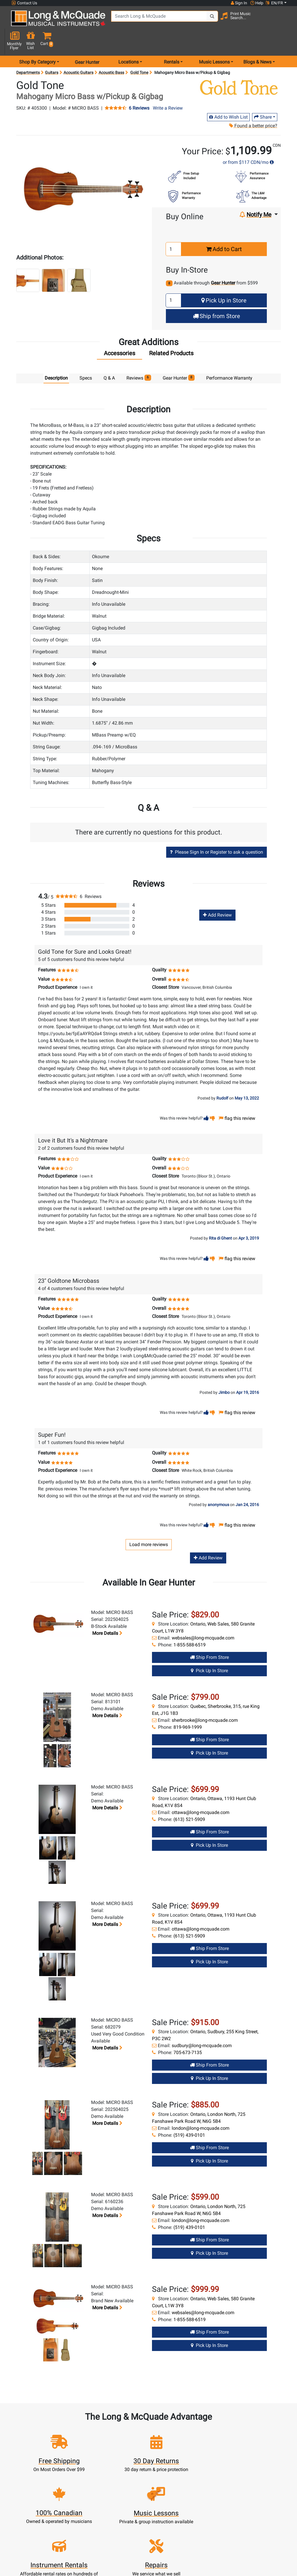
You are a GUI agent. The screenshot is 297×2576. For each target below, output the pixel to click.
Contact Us (24, 3)
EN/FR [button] (274, 3)
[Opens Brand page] (239, 67)
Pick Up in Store (224, 280)
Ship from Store (216, 295)
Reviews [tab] (138, 357)
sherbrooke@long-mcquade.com (205, 1700)
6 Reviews (139, 87)
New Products (116, 2558)
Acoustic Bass (111, 52)
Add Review (217, 894)
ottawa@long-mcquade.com (200, 1792)
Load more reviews (148, 1524)
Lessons (115, 2572)
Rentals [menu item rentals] (171, 41)
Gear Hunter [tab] (179, 357)
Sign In (74, 2558)
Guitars (51, 52)
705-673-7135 (187, 2032)
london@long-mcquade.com (200, 2108)
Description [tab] (56, 357)
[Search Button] (201, 20)
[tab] (119, 334)
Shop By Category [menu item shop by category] (37, 41)
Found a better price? (253, 105)
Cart (74, 2572)
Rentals (115, 2565)
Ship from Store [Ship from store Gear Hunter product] (209, 1637)
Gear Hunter (87, 41)
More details (106, 1613)
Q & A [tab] (109, 357)
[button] (285, 21)
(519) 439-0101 (189, 2115)
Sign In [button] (239, 3)
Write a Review (168, 87)
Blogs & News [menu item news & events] (257, 41)
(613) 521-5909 (189, 1799)
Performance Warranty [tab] (229, 357)
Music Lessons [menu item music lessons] (214, 41)
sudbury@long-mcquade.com (202, 2025)
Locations (199, 2565)
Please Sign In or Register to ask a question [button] (216, 832)
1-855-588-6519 (189, 1624)
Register (74, 2565)
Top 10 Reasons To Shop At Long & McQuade (234, 2531)
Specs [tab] (85, 357)
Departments (28, 52)
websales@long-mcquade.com (203, 1617)
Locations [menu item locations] (128, 41)
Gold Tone (139, 52)
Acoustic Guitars (78, 52)
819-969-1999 (187, 1707)
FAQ (199, 2558)
